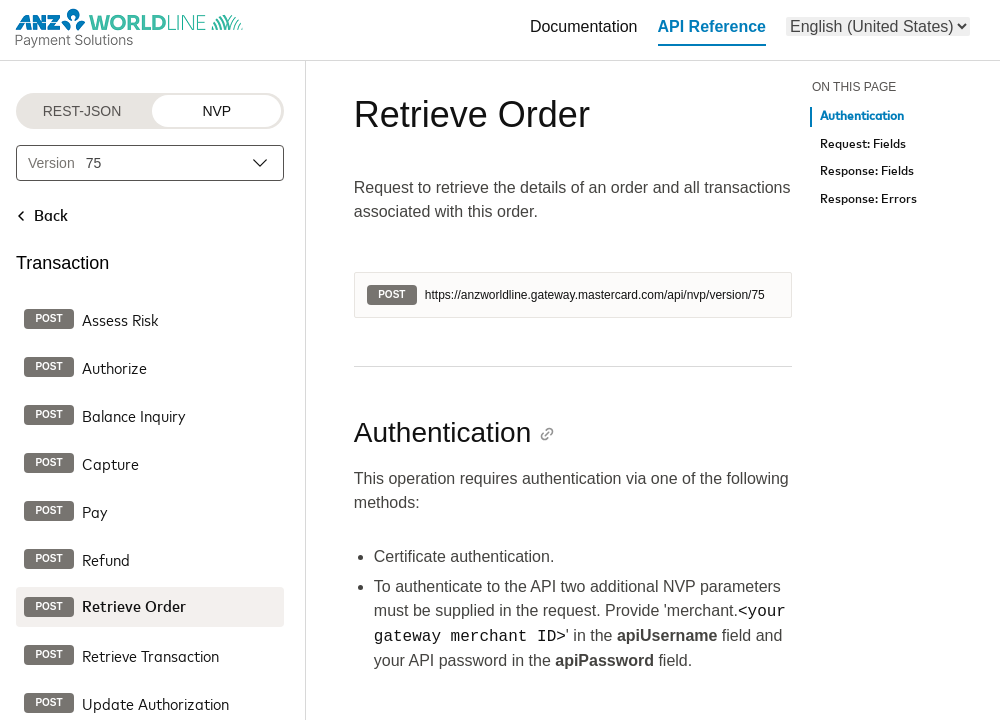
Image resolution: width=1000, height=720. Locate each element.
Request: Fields (863, 144)
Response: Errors (868, 199)
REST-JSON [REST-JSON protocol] (82, 111)
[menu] (878, 26)
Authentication (862, 116)
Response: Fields (867, 171)
